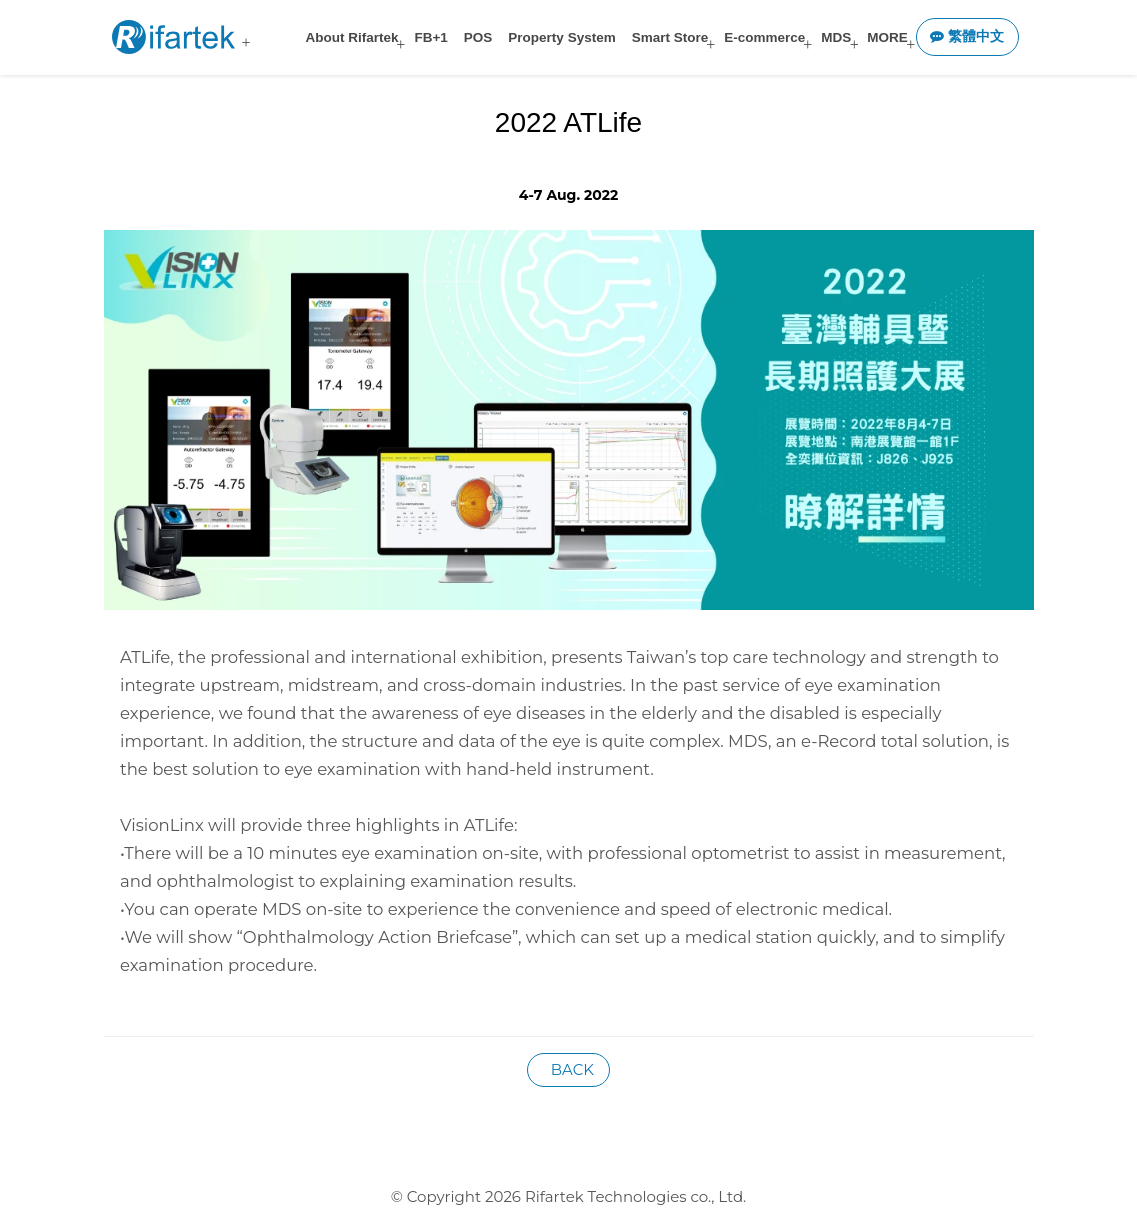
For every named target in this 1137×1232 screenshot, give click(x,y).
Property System (561, 37)
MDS (836, 37)
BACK (568, 1069)
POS (478, 37)
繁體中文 (967, 36)
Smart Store (670, 37)
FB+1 (430, 37)
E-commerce (764, 37)
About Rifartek (351, 37)
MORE (887, 37)
